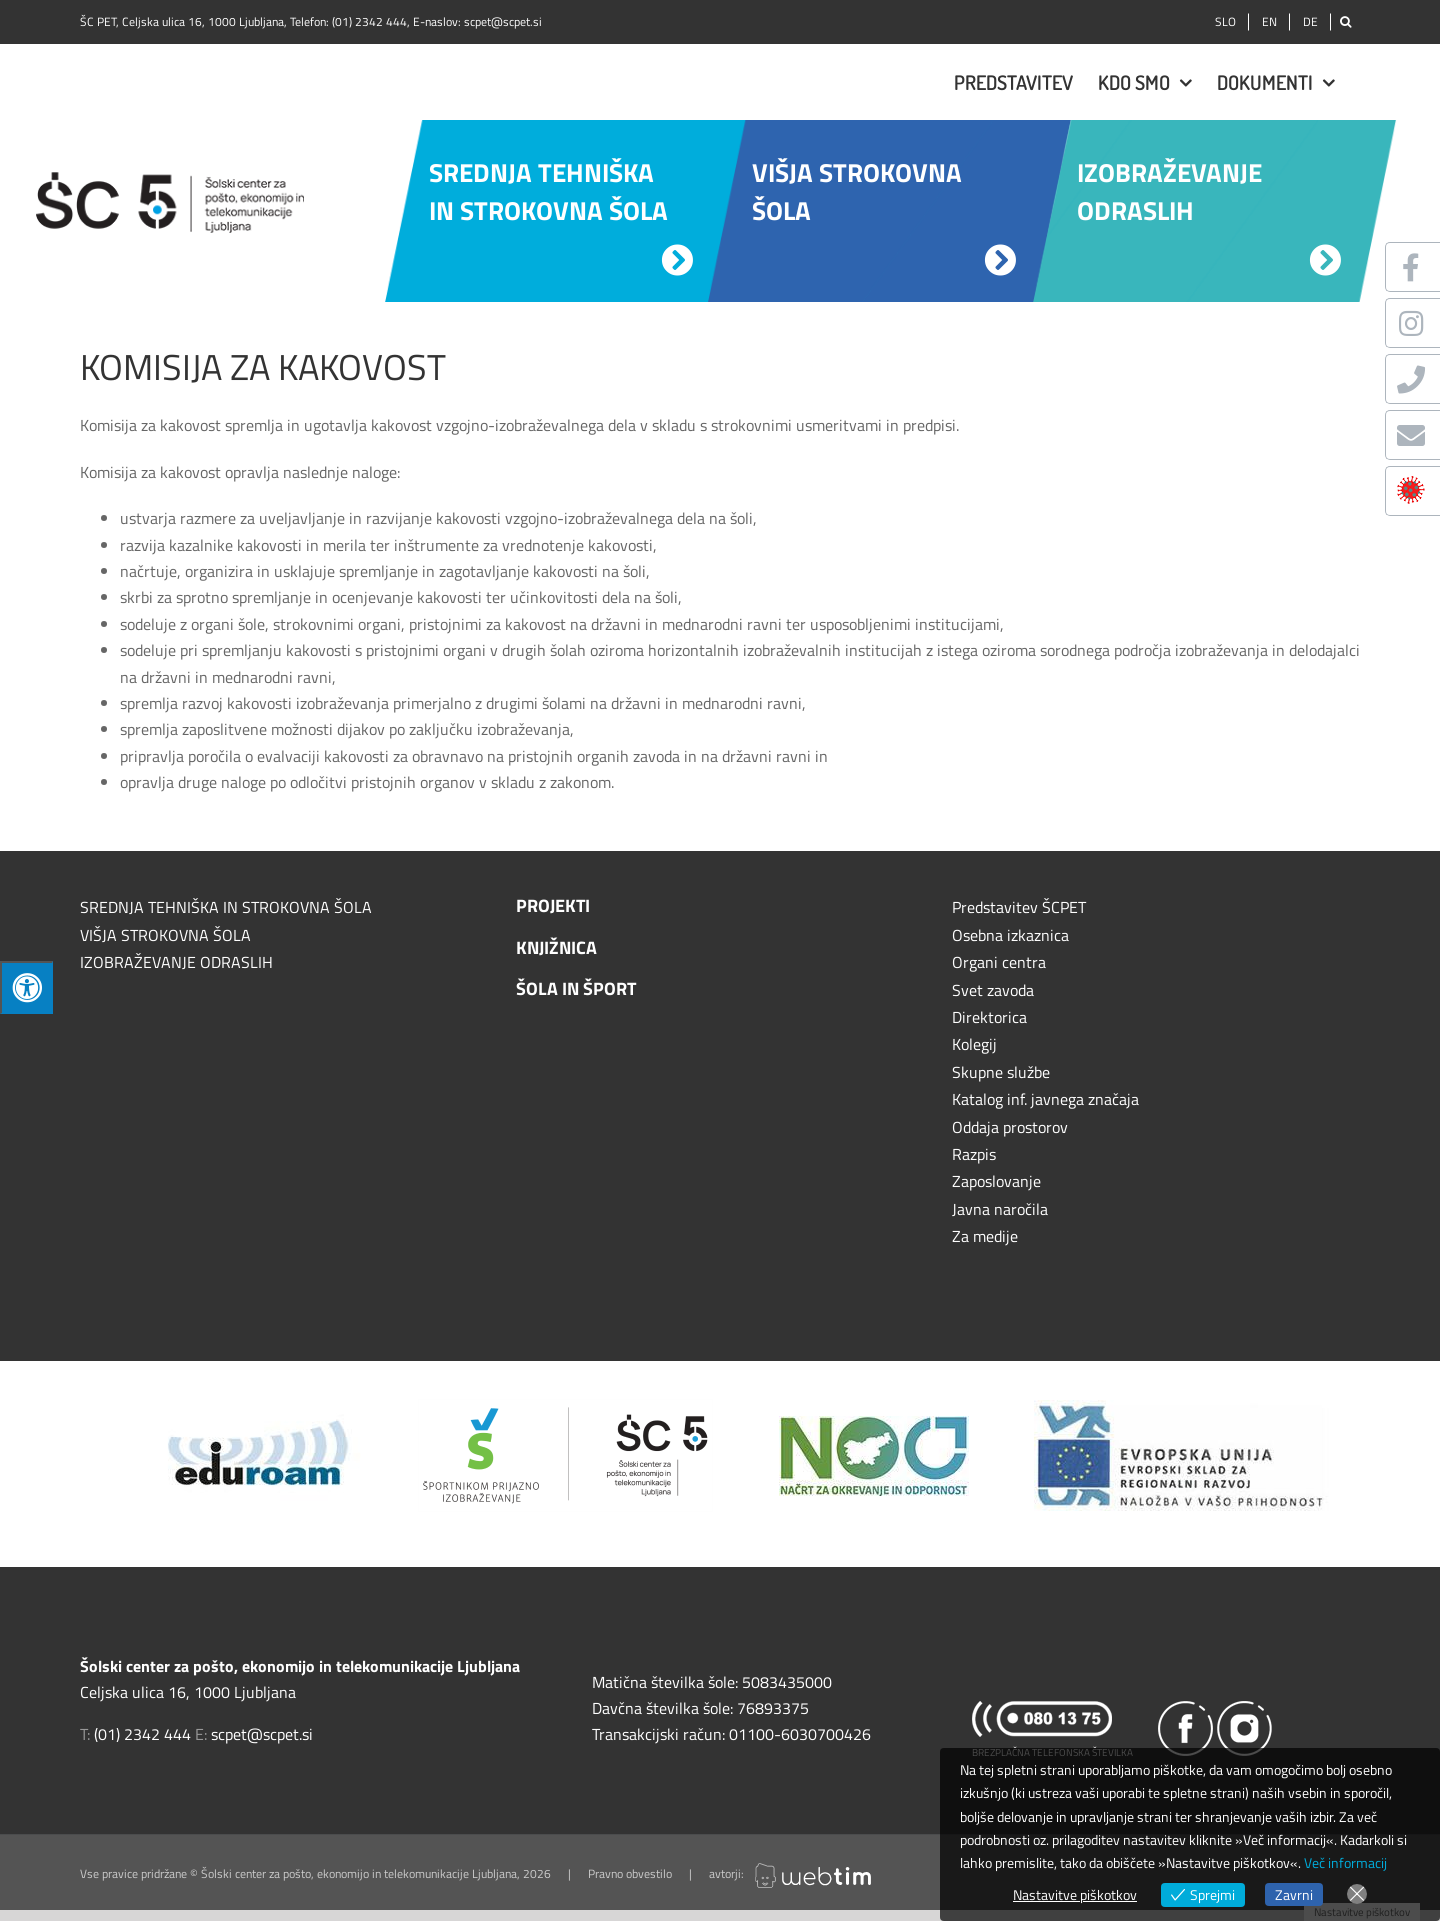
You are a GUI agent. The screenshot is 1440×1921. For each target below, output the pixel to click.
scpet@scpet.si (503, 21)
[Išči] (1345, 22)
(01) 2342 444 (369, 21)
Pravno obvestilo (630, 1873)
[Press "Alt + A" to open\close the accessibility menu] (26, 987)
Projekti (553, 905)
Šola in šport (576, 988)
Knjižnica (556, 947)
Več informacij (1345, 1862)
